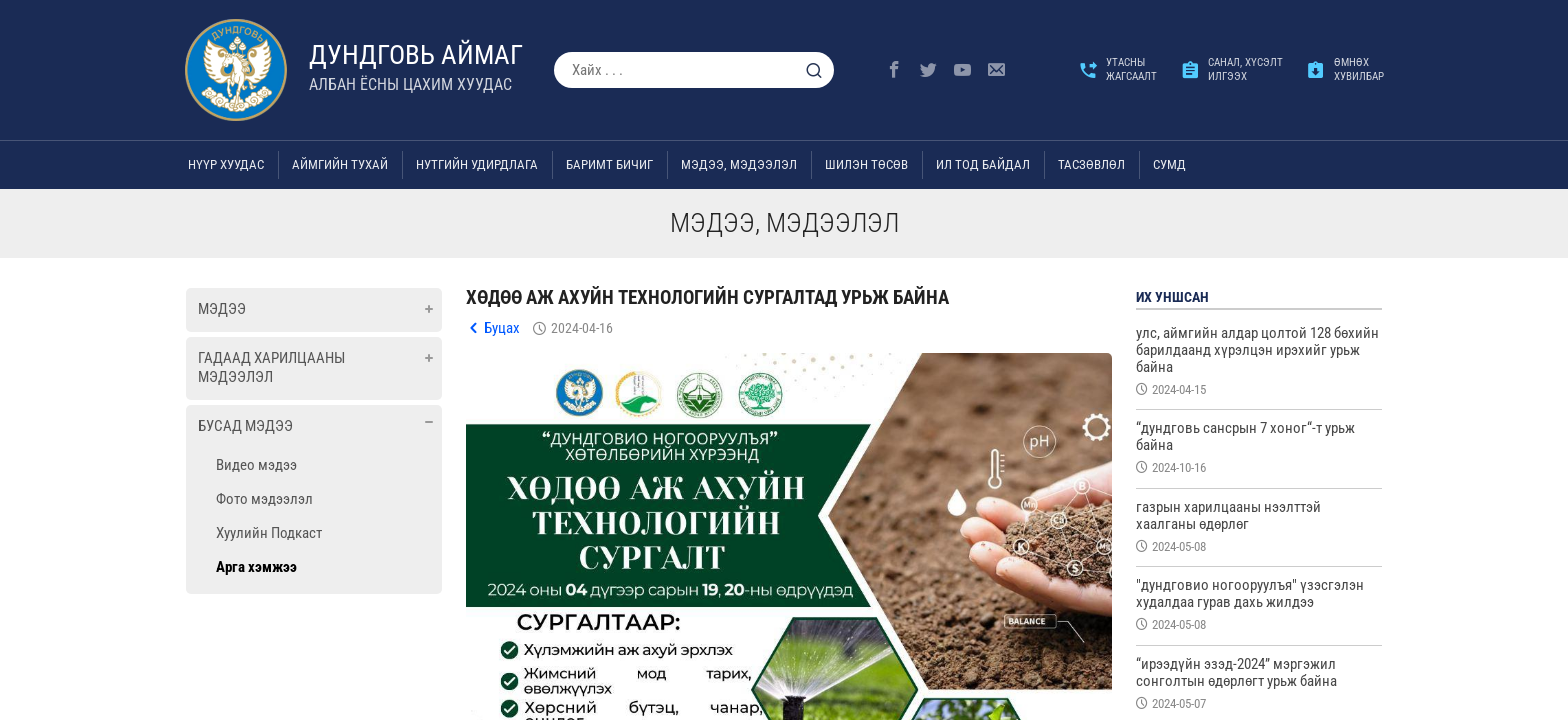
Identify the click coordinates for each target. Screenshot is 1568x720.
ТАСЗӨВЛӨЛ (1091, 164)
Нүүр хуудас (226, 164)
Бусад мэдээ (245, 426)
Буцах (502, 328)
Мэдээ (222, 309)
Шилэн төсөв (866, 164)
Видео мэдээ (256, 465)
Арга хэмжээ (256, 567)
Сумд (1169, 164)
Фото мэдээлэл (264, 499)
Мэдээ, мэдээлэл (739, 164)
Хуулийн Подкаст (269, 533)
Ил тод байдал (983, 164)
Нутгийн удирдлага (477, 164)
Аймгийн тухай (340, 164)
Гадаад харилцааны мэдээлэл (271, 368)
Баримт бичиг (609, 164)
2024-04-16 (582, 328)
